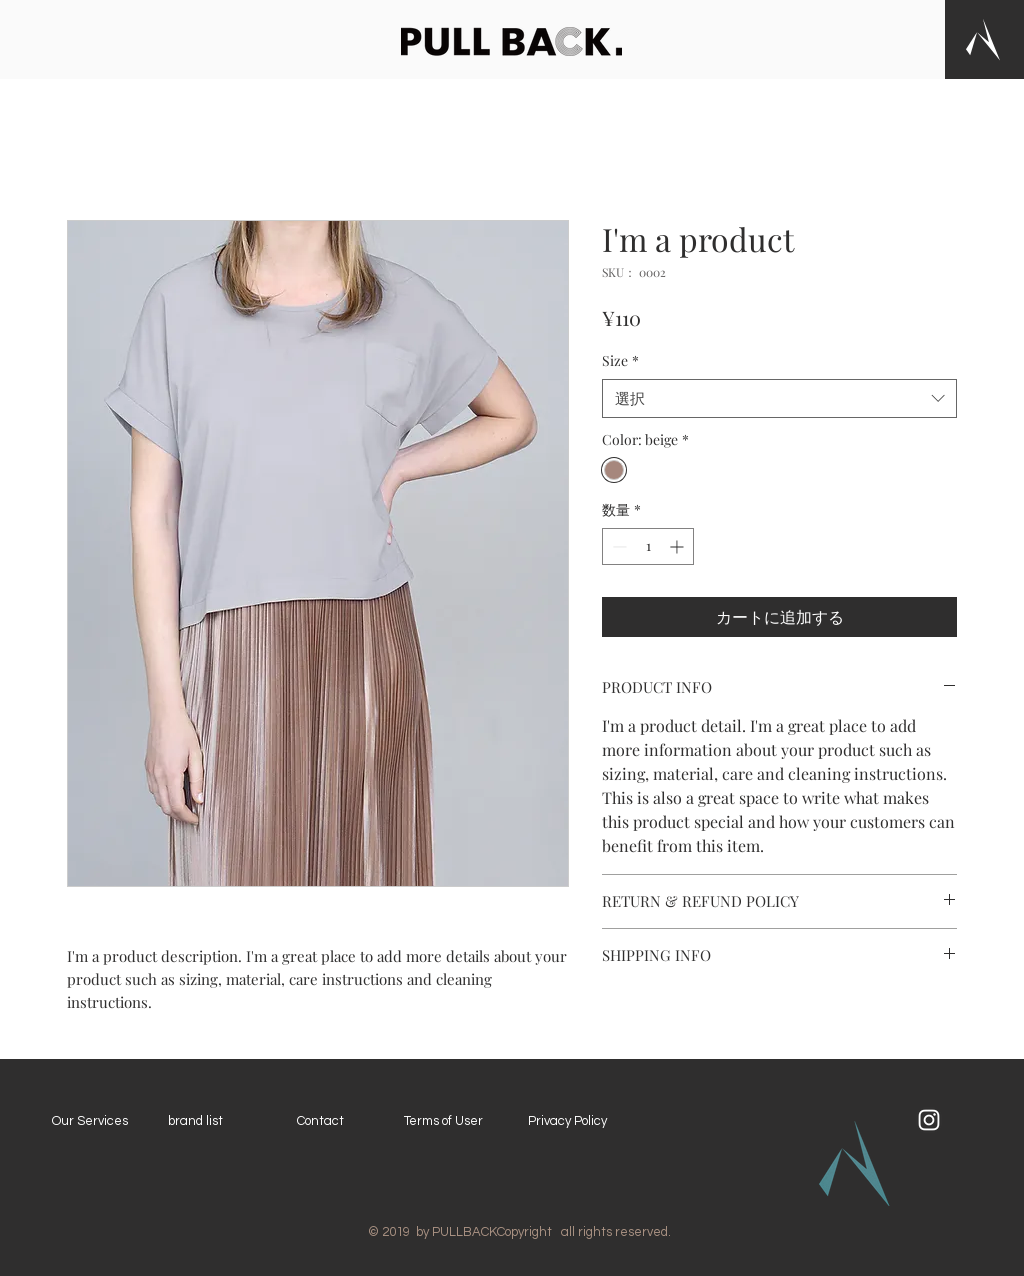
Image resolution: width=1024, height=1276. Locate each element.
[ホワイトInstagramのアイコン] (929, 1120)
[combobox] (779, 398)
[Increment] (678, 546)
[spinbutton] (648, 546)
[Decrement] (617, 546)
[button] (983, 39)
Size (620, 360)
